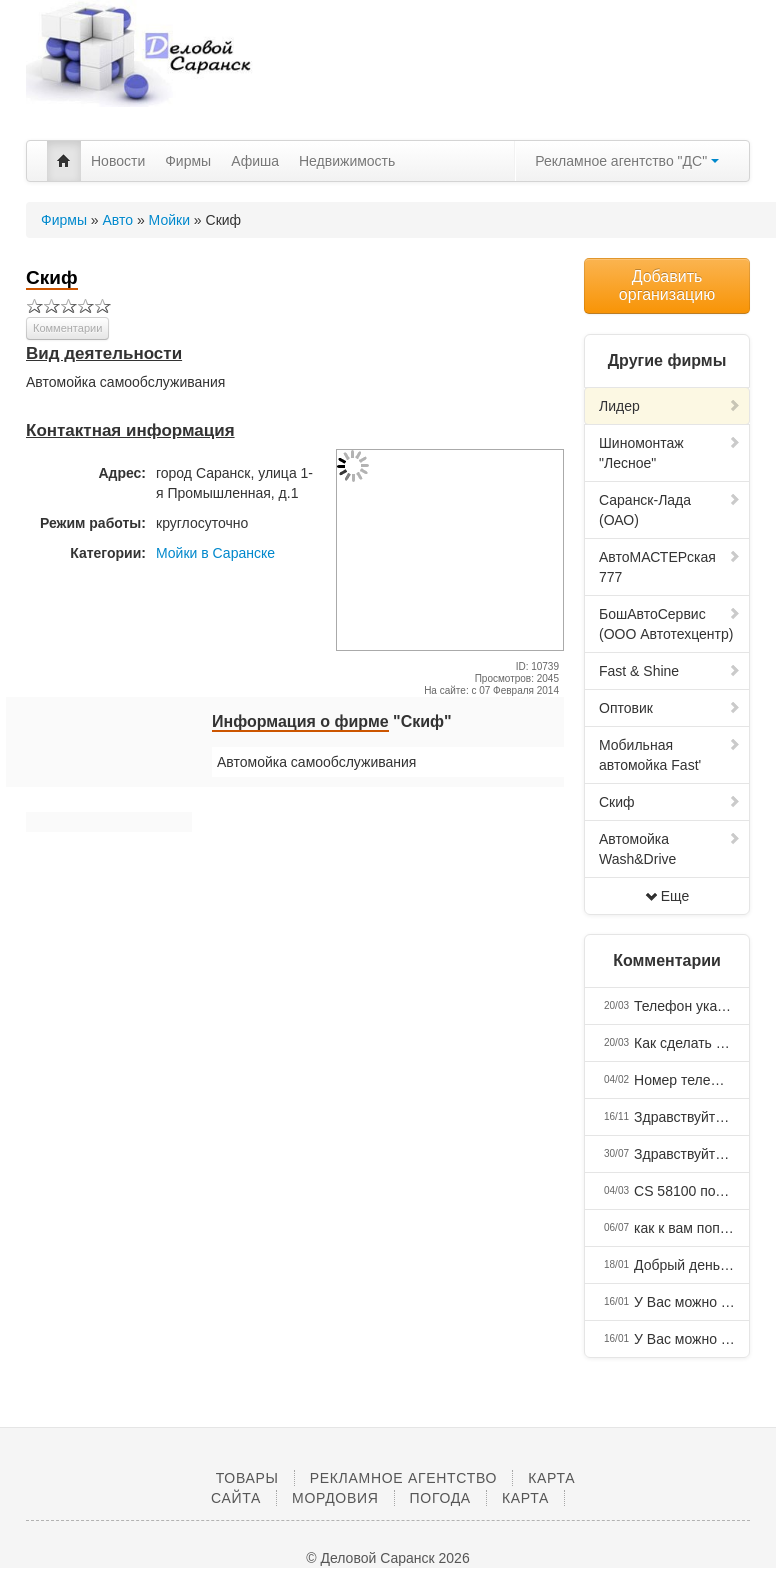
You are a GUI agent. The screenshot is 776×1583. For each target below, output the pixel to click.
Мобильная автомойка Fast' (670, 755)
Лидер (670, 406)
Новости (118, 161)
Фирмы (188, 161)
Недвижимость (347, 161)
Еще (667, 896)
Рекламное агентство (403, 1478)
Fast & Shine (670, 671)
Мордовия (335, 1498)
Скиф (670, 802)
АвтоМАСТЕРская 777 (670, 567)
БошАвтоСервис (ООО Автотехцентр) (670, 624)
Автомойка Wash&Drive (670, 849)
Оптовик (670, 708)
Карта (525, 1498)
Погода (440, 1498)
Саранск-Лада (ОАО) (670, 510)
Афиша (255, 161)
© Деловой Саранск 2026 (387, 1558)
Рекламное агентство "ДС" (627, 161)
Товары (247, 1478)
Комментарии (67, 328)
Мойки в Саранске (215, 553)
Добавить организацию (667, 285)
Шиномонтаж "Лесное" (670, 453)
